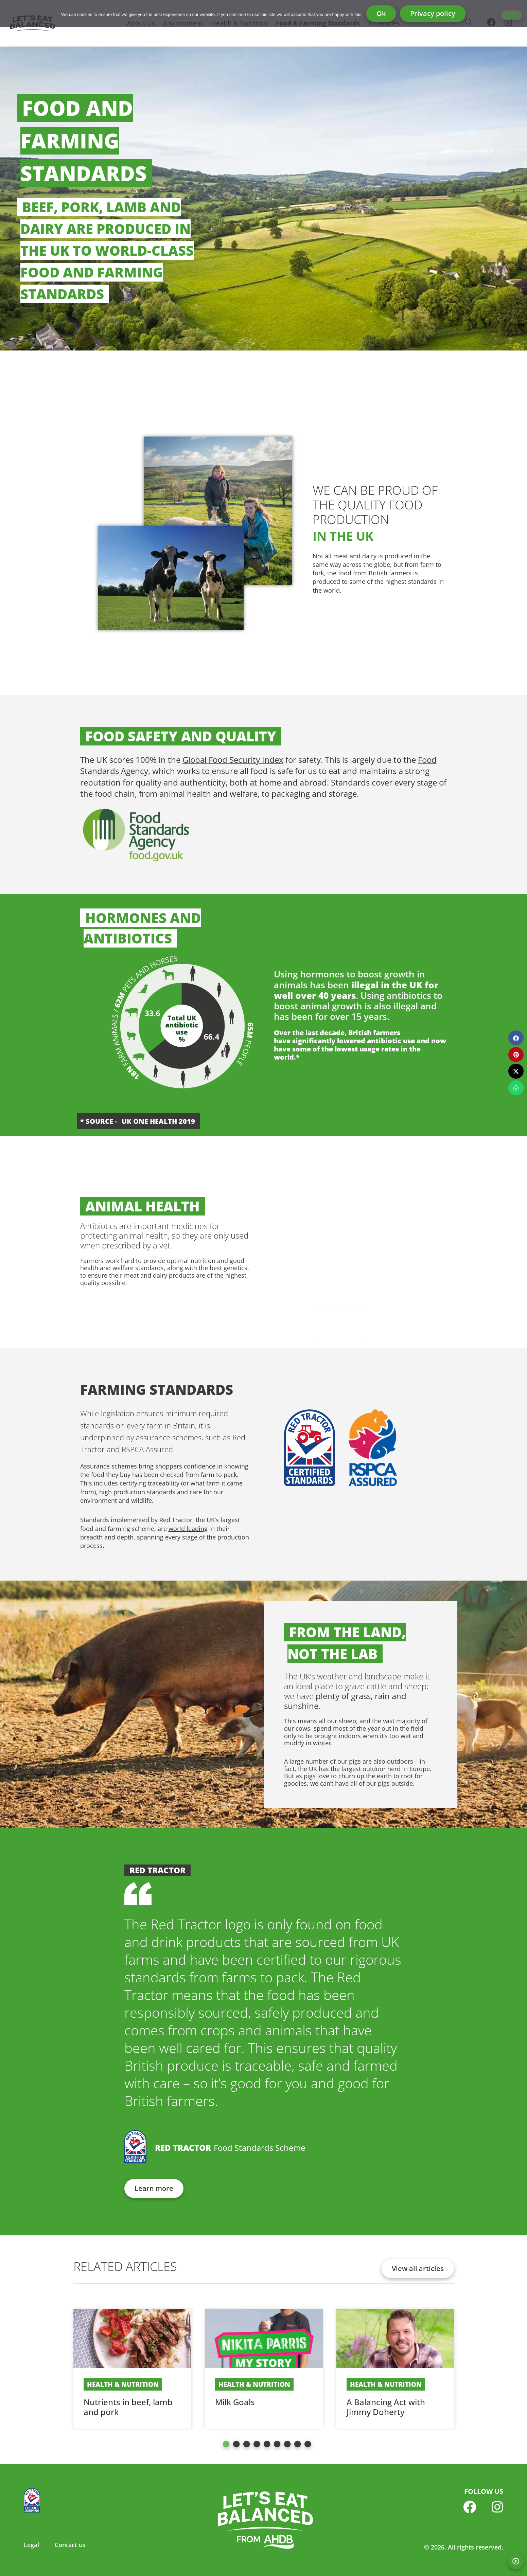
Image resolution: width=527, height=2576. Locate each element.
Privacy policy (432, 13)
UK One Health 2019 (158, 1121)
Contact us (70, 2545)
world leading (188, 1529)
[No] (511, 15)
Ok (381, 13)
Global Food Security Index (232, 759)
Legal (31, 2545)
